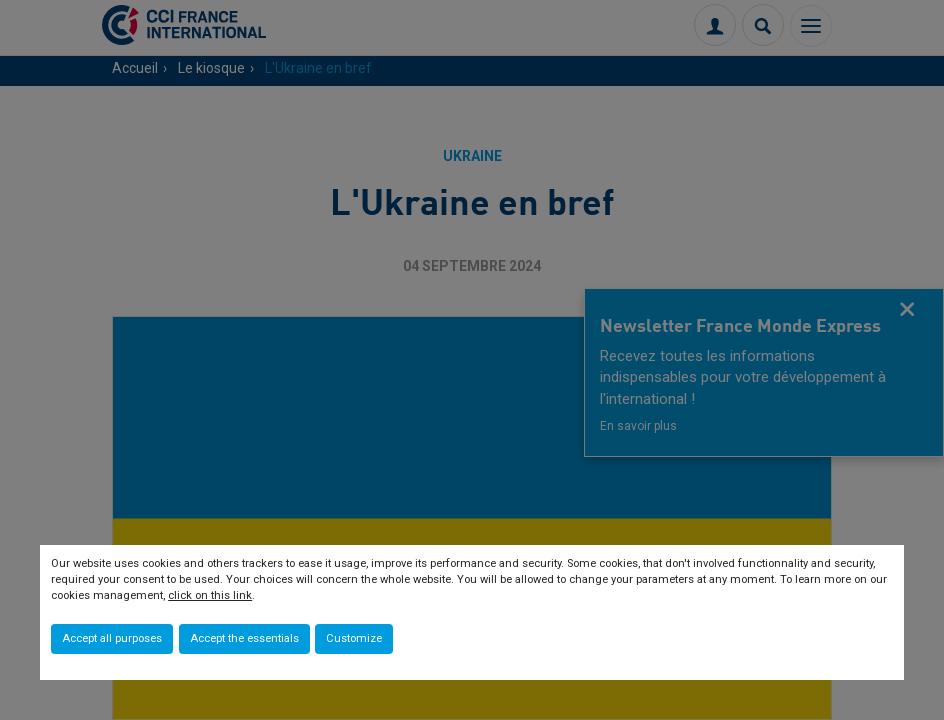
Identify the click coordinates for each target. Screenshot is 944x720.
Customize (354, 638)
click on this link (210, 595)
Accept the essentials (244, 638)
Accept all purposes (112, 638)
